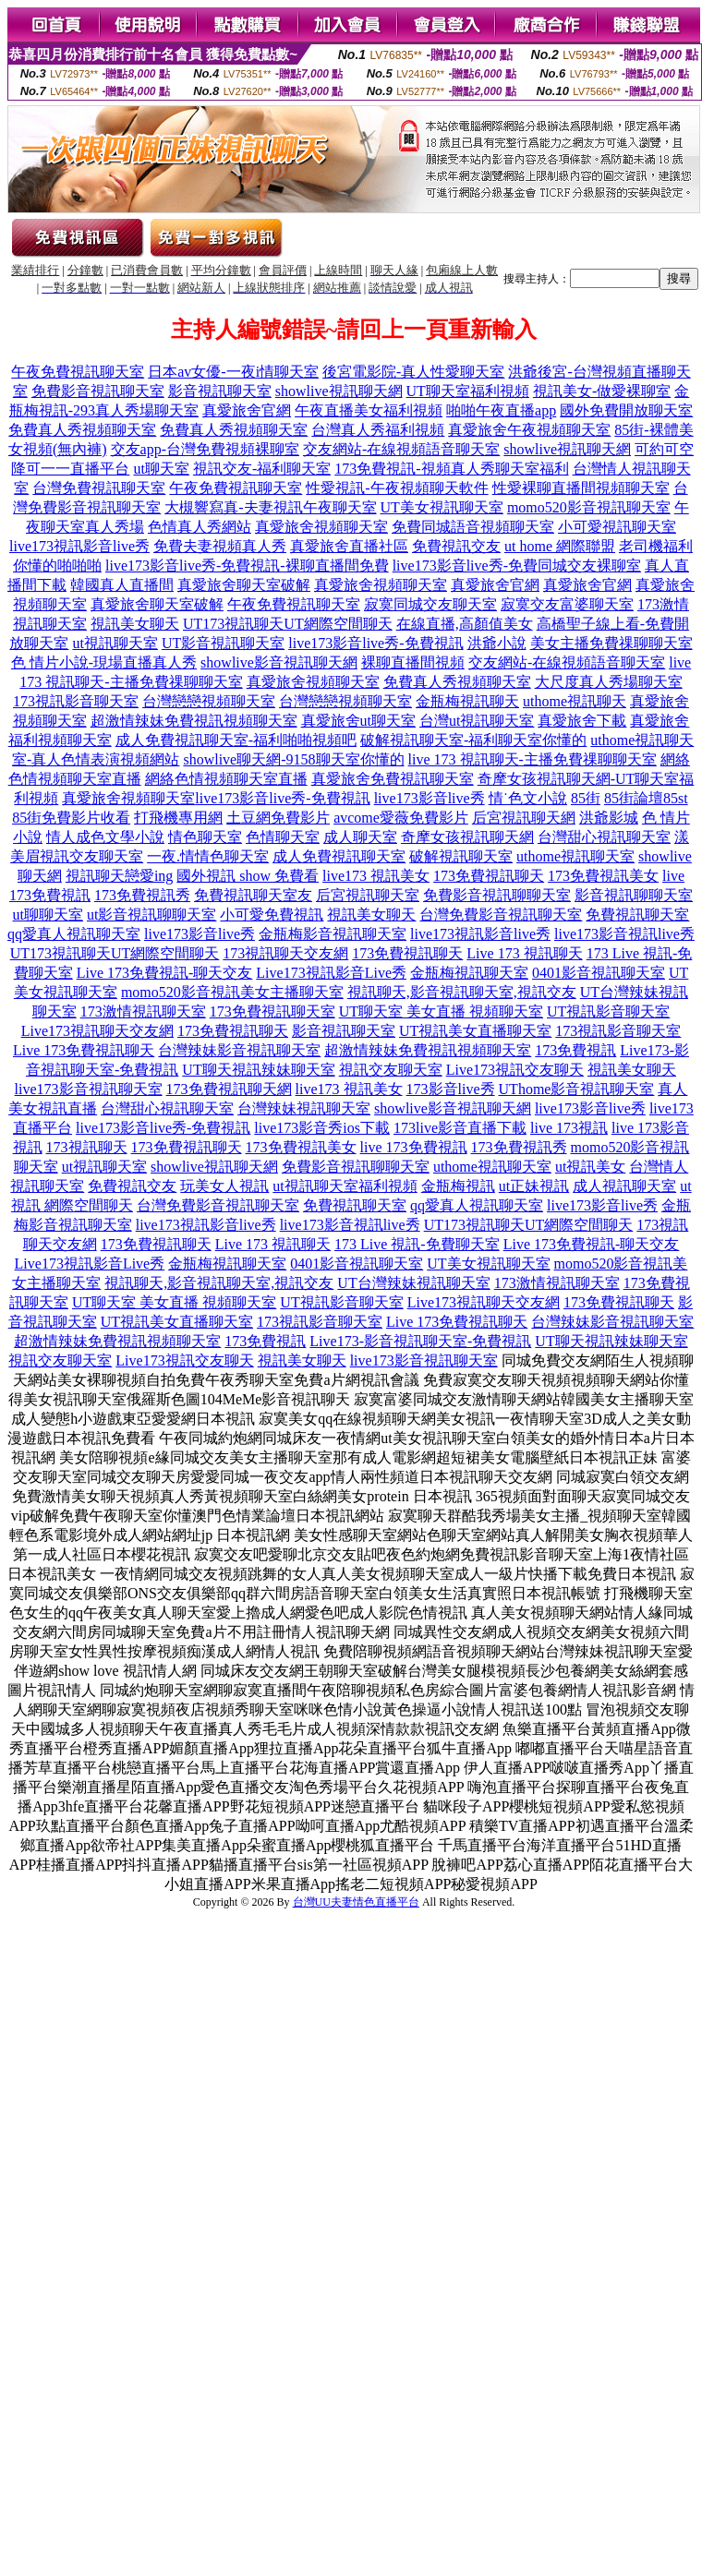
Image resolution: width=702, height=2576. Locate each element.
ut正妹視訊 (534, 1186)
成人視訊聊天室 (624, 1186)
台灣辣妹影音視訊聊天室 (239, 1050)
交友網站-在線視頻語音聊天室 (401, 449)
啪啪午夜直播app (501, 410)
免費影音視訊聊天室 (97, 391)
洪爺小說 (496, 643)
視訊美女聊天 (135, 624)
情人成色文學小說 (105, 837)
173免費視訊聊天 (488, 876)
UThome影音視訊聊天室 (577, 1089)
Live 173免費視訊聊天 (83, 1050)
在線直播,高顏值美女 (464, 624)
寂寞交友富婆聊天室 (567, 604)
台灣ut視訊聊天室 (476, 720)
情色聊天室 (205, 837)
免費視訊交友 (456, 546)
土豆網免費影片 (278, 817)
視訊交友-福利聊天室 (262, 468)
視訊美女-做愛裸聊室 (602, 391)
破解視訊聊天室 (461, 856)
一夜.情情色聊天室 (208, 856)
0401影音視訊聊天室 (598, 973)
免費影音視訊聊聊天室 (497, 895)
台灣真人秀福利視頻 (377, 430)
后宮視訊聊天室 (367, 895)
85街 (585, 798)
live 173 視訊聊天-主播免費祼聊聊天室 (532, 759)
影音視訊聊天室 (220, 391)
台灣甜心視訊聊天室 (604, 837)
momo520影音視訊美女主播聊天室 (232, 992)
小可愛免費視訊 (271, 914)
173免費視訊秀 (142, 895)
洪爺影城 (608, 817)
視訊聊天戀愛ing (119, 876)
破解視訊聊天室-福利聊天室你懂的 (473, 740)
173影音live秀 (450, 1089)
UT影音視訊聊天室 (223, 643)
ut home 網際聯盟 (559, 546)
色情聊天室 (283, 837)
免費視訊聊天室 (637, 914)
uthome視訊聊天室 (575, 856)
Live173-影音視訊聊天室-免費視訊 (420, 1341)
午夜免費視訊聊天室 (77, 371)
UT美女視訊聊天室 (442, 507)
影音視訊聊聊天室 (634, 895)
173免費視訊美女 (603, 876)
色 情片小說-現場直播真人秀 (104, 662)
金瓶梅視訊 (458, 1186)
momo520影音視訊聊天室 (589, 507)
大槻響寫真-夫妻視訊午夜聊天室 (270, 507)
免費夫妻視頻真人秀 (219, 546)
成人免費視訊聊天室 (338, 856)
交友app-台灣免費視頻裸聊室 (205, 449)
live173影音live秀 (429, 798)
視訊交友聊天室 (390, 1069)
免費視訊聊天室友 (253, 895)
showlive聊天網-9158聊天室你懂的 (293, 759)
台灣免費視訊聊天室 (98, 488)
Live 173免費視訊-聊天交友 (165, 973)
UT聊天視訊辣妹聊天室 (258, 1069)
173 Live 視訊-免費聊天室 (417, 1244)
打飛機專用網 (178, 817)
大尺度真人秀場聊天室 (609, 682)
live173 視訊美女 (376, 876)
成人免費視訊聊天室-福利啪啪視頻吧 (236, 740)
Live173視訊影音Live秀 (331, 973)
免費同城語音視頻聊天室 (473, 527)
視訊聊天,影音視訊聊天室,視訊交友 (461, 992)
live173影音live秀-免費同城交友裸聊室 (517, 565)
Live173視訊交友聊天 (515, 1069)
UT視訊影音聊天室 (608, 1011)
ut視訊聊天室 (114, 643)
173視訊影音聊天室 (76, 701)
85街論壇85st (646, 798)
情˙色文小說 (528, 798)
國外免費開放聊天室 (626, 410)
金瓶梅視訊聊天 (467, 701)
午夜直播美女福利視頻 (368, 410)
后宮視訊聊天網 (523, 817)
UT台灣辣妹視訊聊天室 (413, 1283)
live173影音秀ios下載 (322, 1128)
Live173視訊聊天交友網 (97, 1031)
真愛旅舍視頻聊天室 (321, 527)
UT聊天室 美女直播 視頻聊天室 (441, 1011)
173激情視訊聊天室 (143, 1011)
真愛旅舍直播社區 (349, 546)
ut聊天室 (160, 468)
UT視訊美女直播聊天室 (475, 1031)
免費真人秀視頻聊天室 (82, 430)
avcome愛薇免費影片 (400, 817)
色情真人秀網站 (199, 527)
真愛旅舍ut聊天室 (358, 720)
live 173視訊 (569, 1128)
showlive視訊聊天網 (339, 391)
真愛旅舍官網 (246, 410)
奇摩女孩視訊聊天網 (467, 837)
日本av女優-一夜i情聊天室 (233, 371)
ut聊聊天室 (48, 914)
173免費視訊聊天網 (229, 1089)
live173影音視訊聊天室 (89, 1089)
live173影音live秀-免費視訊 (375, 643)
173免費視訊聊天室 (272, 1011)
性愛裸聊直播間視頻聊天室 (581, 488)
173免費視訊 (575, 1050)
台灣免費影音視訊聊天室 (500, 914)
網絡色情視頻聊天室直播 (226, 779)
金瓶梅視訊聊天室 (469, 973)
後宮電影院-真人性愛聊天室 (413, 371)
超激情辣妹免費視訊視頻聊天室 (194, 720)
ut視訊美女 (590, 1166)
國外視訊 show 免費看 (247, 876)
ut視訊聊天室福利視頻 (344, 1186)
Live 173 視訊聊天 (524, 953)
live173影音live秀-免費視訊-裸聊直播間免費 (247, 565)
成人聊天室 (360, 837)
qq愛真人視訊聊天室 (73, 934)
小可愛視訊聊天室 (617, 527)
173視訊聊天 (86, 1147)
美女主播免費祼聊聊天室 (611, 643)
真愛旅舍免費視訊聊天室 (392, 779)
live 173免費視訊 (413, 1147)
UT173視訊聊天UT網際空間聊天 (288, 624)
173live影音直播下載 (459, 1128)
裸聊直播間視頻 (413, 662)
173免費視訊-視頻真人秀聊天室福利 (451, 468)
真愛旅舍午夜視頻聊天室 (529, 430)
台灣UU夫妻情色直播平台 (356, 1902)
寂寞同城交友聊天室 (430, 604)
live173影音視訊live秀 (624, 934)
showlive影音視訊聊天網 (278, 662)
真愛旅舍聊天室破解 (243, 585)
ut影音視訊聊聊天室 (151, 914)
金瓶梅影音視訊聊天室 (332, 934)
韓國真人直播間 (122, 585)
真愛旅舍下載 (582, 720)
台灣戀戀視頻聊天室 (208, 701)
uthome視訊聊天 (574, 701)
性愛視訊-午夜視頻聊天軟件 (397, 488)
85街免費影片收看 (71, 817)
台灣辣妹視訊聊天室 (303, 1108)
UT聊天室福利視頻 (467, 391)
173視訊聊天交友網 (285, 953)
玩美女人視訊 (224, 1186)
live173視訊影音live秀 (79, 546)
